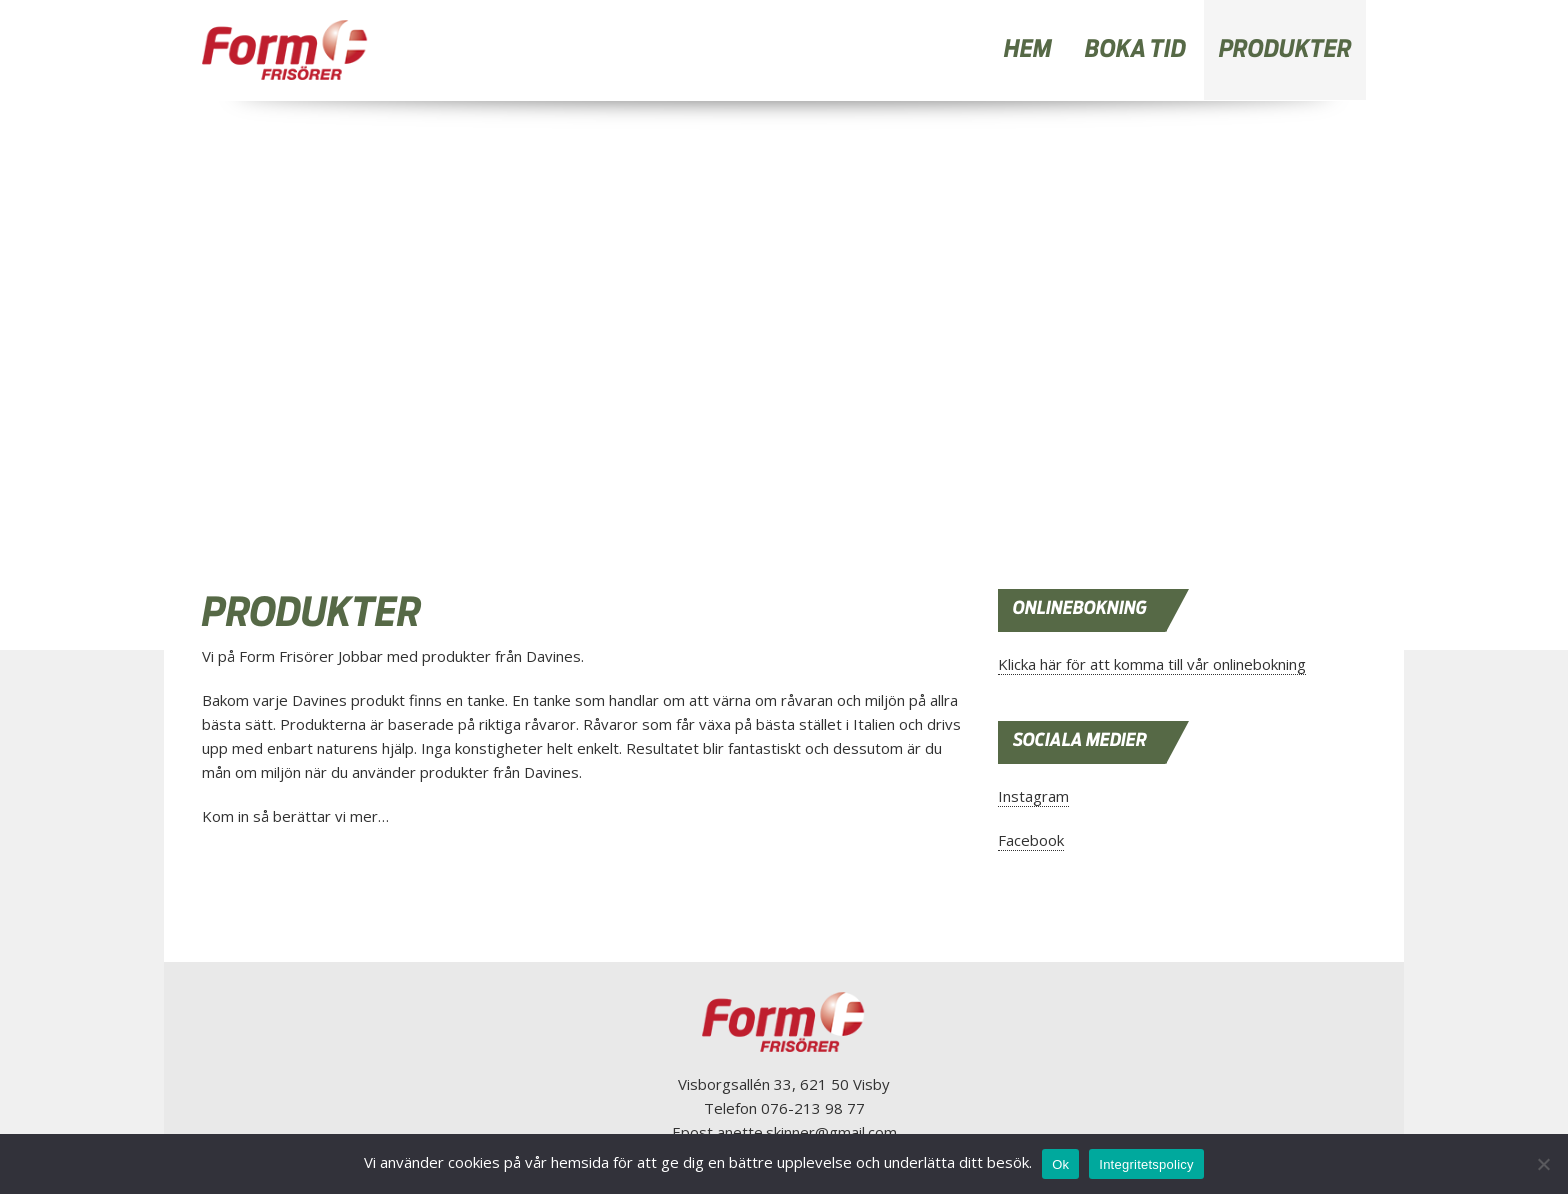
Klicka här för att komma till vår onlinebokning (1152, 664)
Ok (1060, 1164)
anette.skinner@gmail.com (807, 1132)
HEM (1028, 50)
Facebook (1031, 840)
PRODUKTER (1285, 50)
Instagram (1033, 796)
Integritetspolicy (1146, 1164)
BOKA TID (1135, 50)
